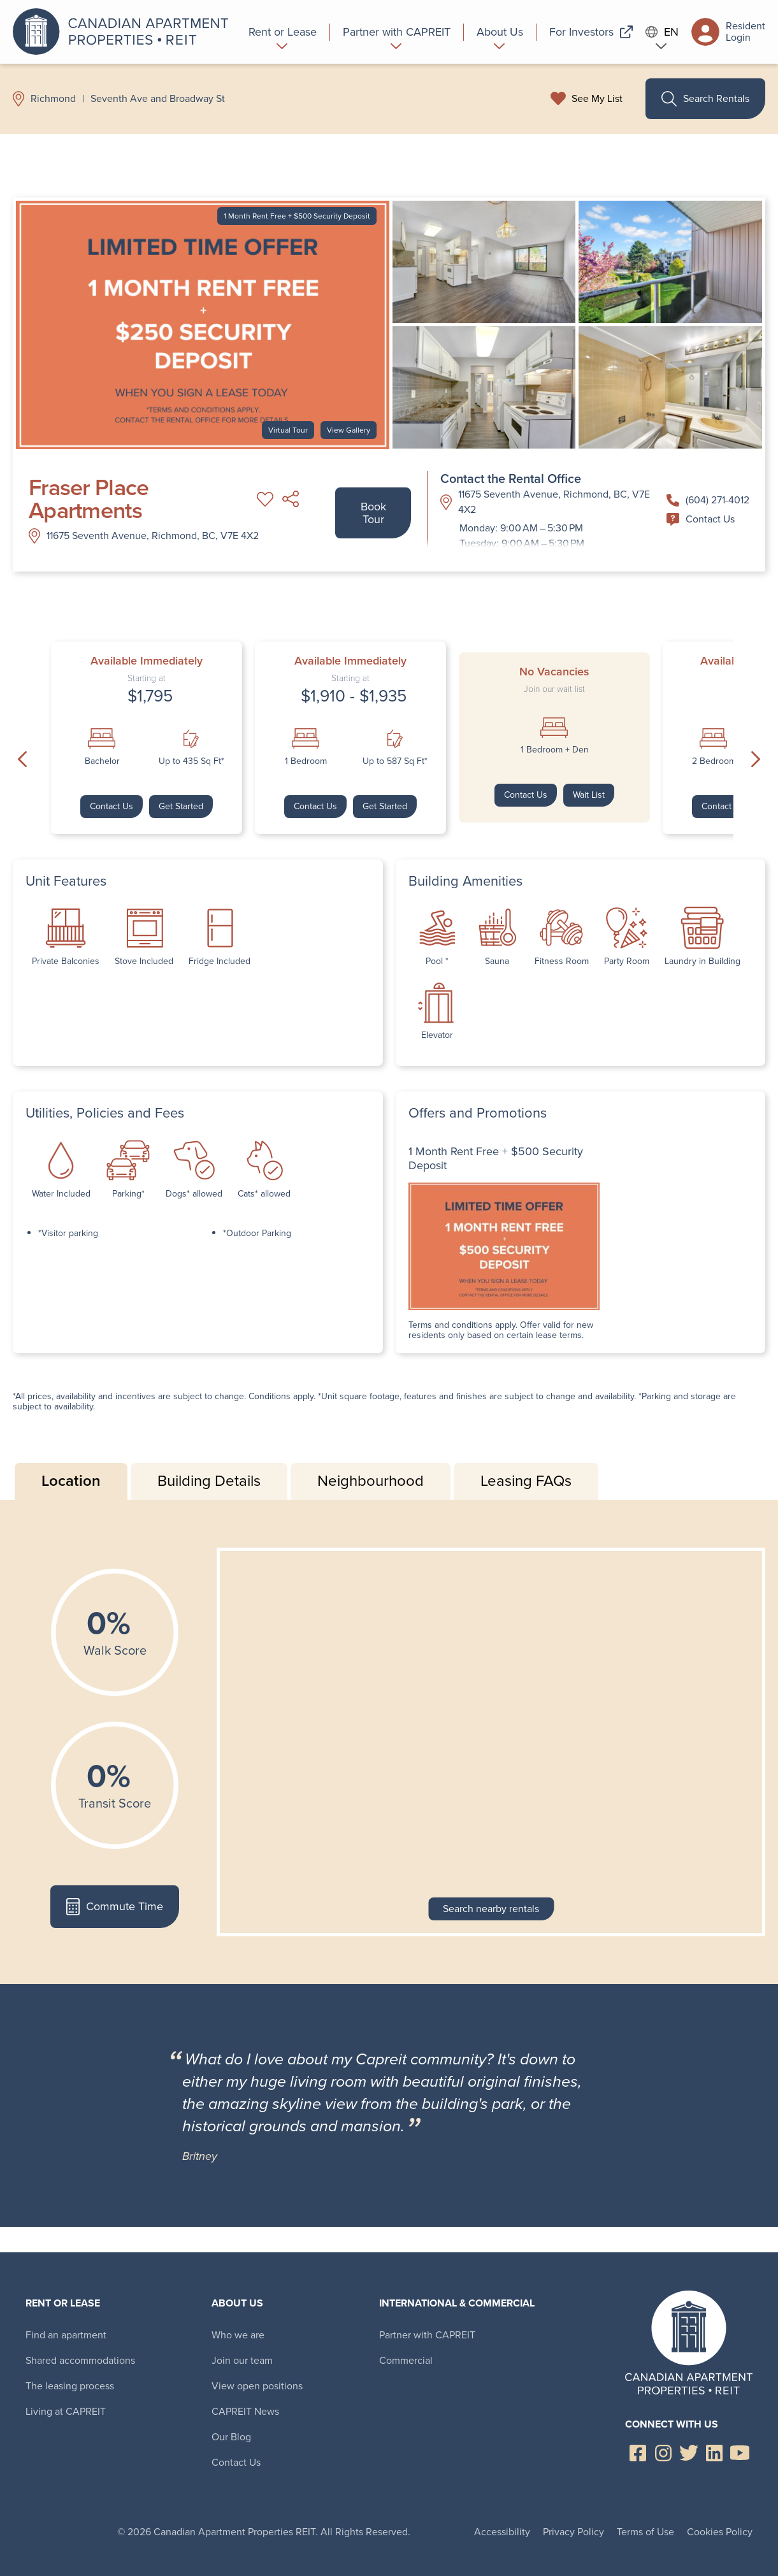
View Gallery (348, 430)
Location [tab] (71, 1480)
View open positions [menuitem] (257, 2385)
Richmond (53, 98)
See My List (597, 98)
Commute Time (114, 1906)
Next (756, 759)
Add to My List (265, 498)
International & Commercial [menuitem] (457, 2303)
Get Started (181, 806)
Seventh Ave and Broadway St (157, 98)
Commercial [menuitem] (406, 2360)
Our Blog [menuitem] (231, 2436)
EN (662, 32)
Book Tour (373, 513)
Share (290, 498)
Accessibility (502, 2531)
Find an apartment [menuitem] (65, 2335)
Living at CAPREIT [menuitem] (65, 2411)
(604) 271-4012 (707, 500)
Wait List (589, 795)
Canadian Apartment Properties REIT (124, 31)
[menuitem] (283, 32)
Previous (22, 759)
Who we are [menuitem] (238, 2335)
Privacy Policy (573, 2531)
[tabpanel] (389, 1741)
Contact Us (700, 519)
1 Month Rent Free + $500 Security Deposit (297, 216)
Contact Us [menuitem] (236, 2462)
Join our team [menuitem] (242, 2360)
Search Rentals (705, 98)
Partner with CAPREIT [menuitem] (427, 2335)
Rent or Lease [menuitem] (62, 2303)
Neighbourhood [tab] (370, 1480)
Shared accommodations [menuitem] (80, 2360)
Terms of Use (645, 2531)
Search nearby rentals (491, 1908)
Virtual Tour (288, 430)
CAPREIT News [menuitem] (245, 2411)
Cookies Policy (720, 2531)
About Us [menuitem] (237, 2303)
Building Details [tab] (209, 1480)
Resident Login (728, 32)
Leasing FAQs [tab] (526, 1480)
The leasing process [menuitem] (69, 2385)
